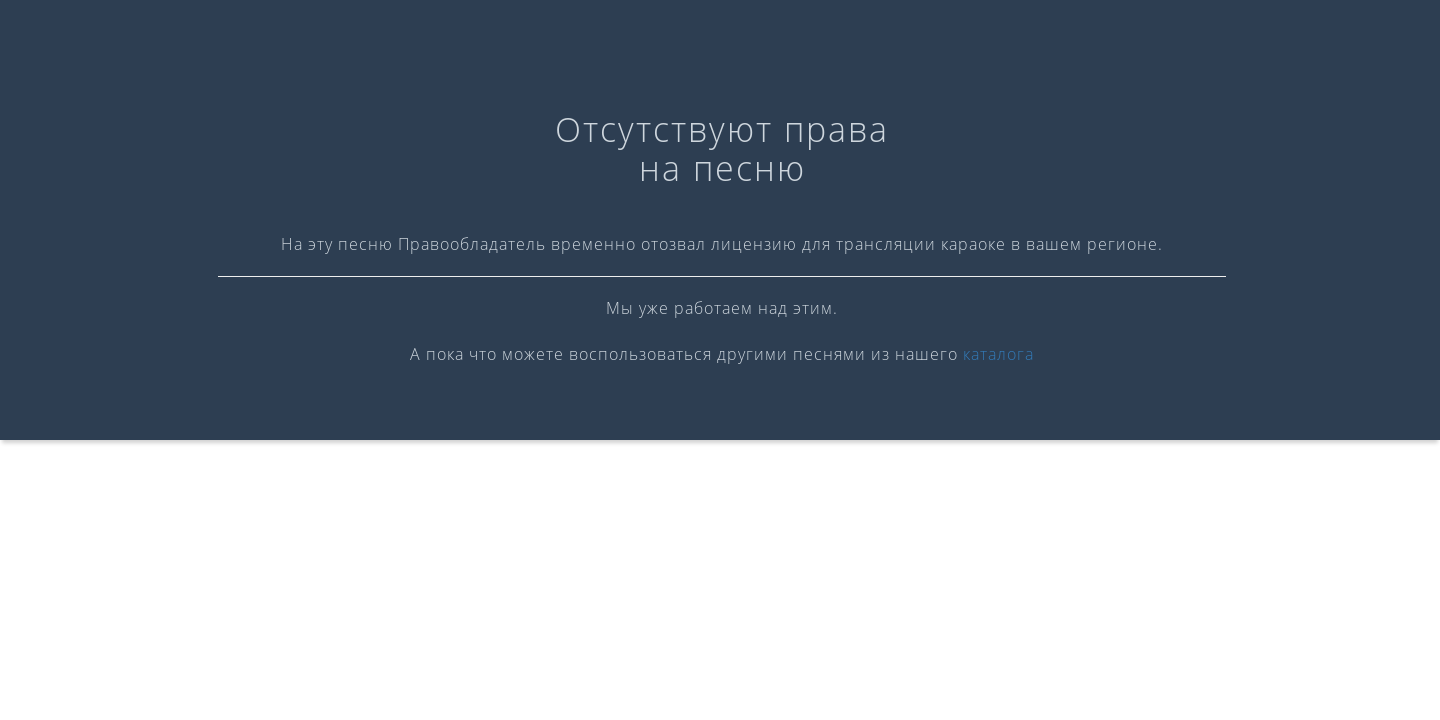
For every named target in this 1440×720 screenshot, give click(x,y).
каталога (998, 354)
